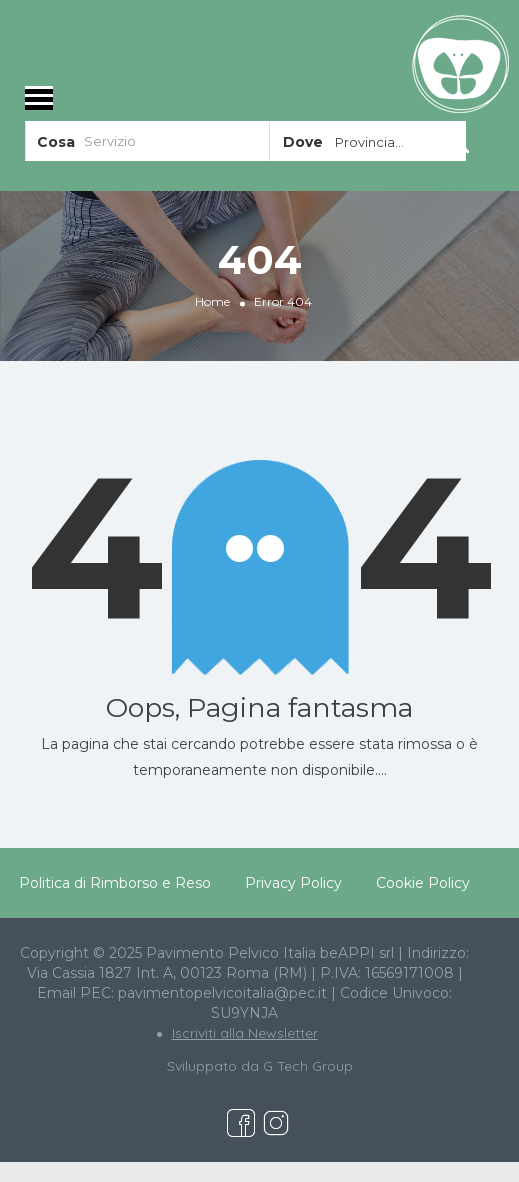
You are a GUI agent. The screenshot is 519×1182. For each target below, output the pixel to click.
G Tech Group (308, 1066)
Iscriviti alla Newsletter (245, 1033)
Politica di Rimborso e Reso (115, 883)
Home (212, 301)
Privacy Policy (293, 883)
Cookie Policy (423, 883)
